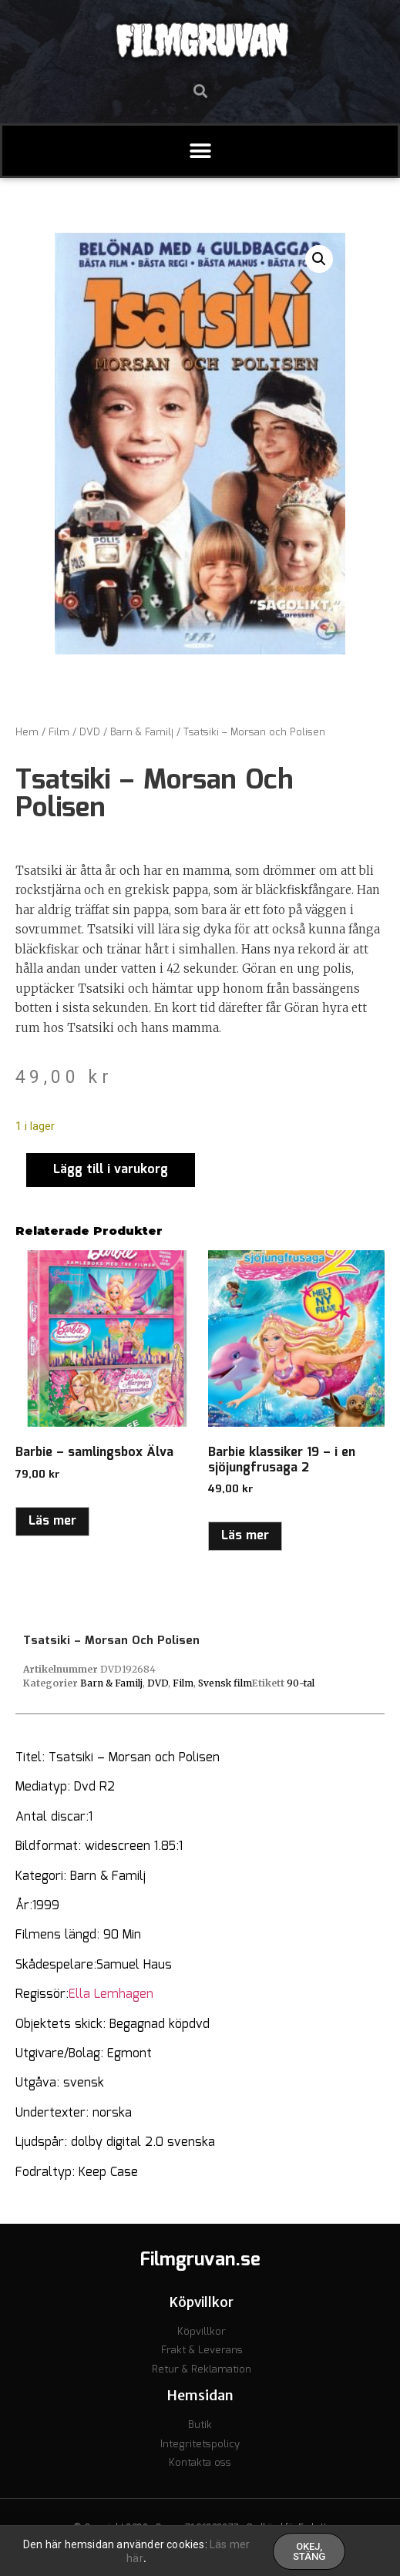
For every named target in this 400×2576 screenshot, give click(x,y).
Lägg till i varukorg (110, 1169)
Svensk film (225, 1683)
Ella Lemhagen (111, 1994)
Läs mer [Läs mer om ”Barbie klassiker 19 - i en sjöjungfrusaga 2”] (245, 1535)
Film (59, 733)
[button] (200, 90)
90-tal (300, 1683)
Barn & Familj (141, 733)
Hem (27, 733)
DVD (89, 733)
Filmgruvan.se (200, 2260)
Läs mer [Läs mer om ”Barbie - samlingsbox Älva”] (52, 1521)
